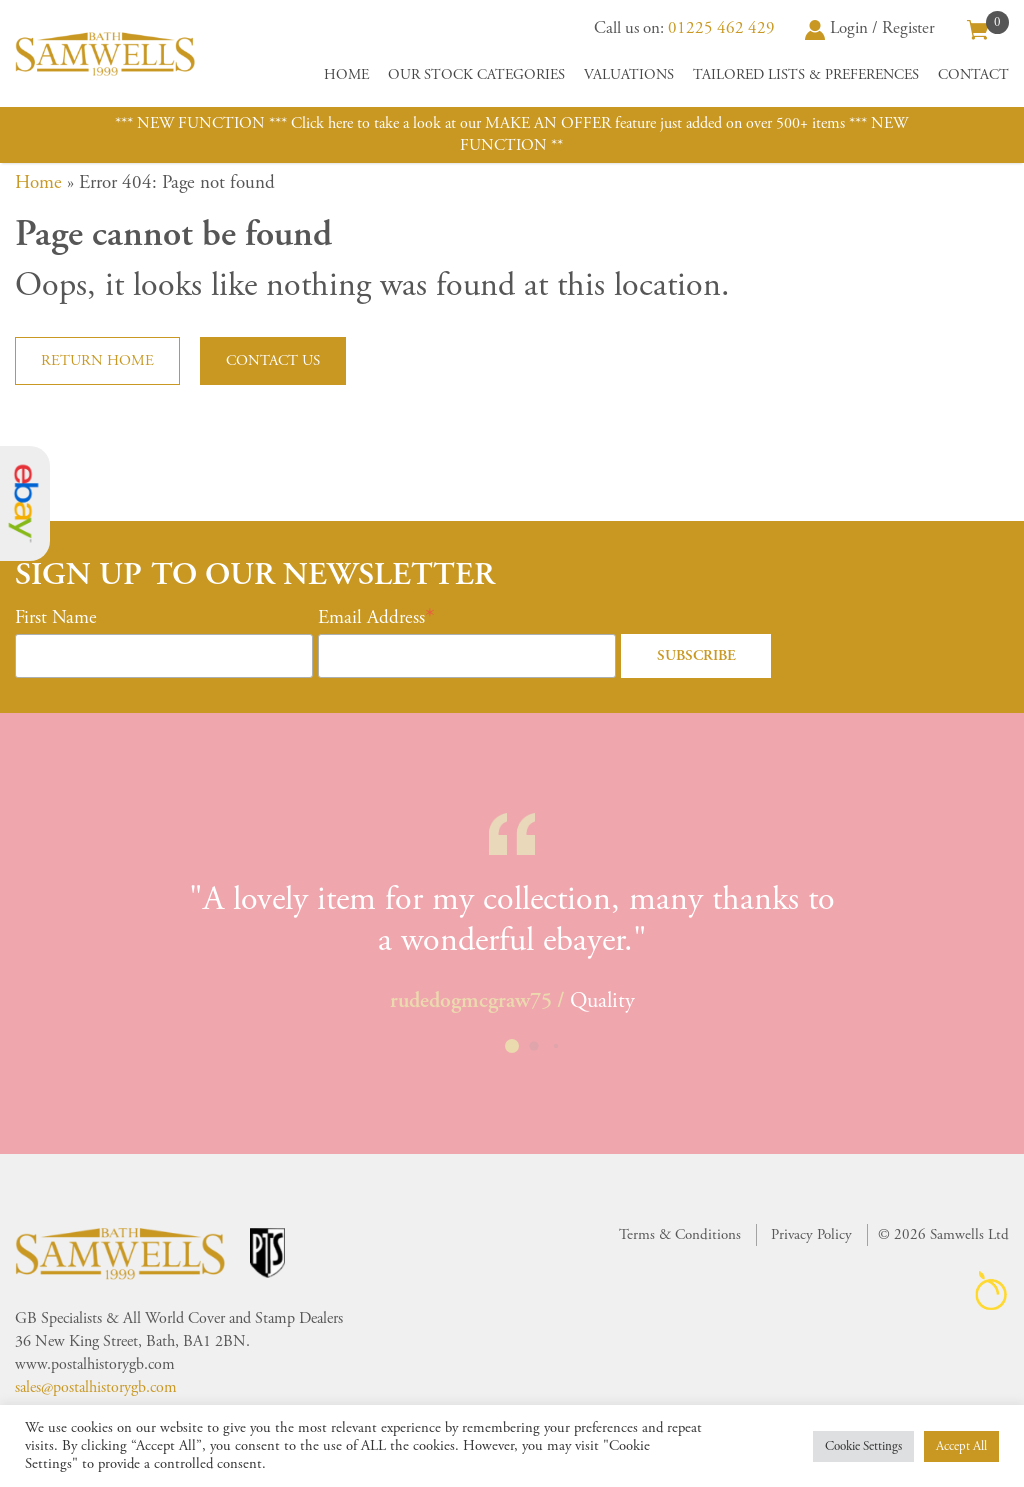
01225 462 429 (721, 28)
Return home (97, 360)
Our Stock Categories (476, 75)
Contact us (273, 360)
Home (346, 75)
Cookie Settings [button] (863, 1446)
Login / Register (870, 28)
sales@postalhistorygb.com (96, 1387)
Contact (973, 75)
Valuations (629, 75)
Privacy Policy (811, 1234)
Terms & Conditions (680, 1234)
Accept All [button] (961, 1446)
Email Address (371, 618)
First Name (56, 618)
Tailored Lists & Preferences (806, 75)
